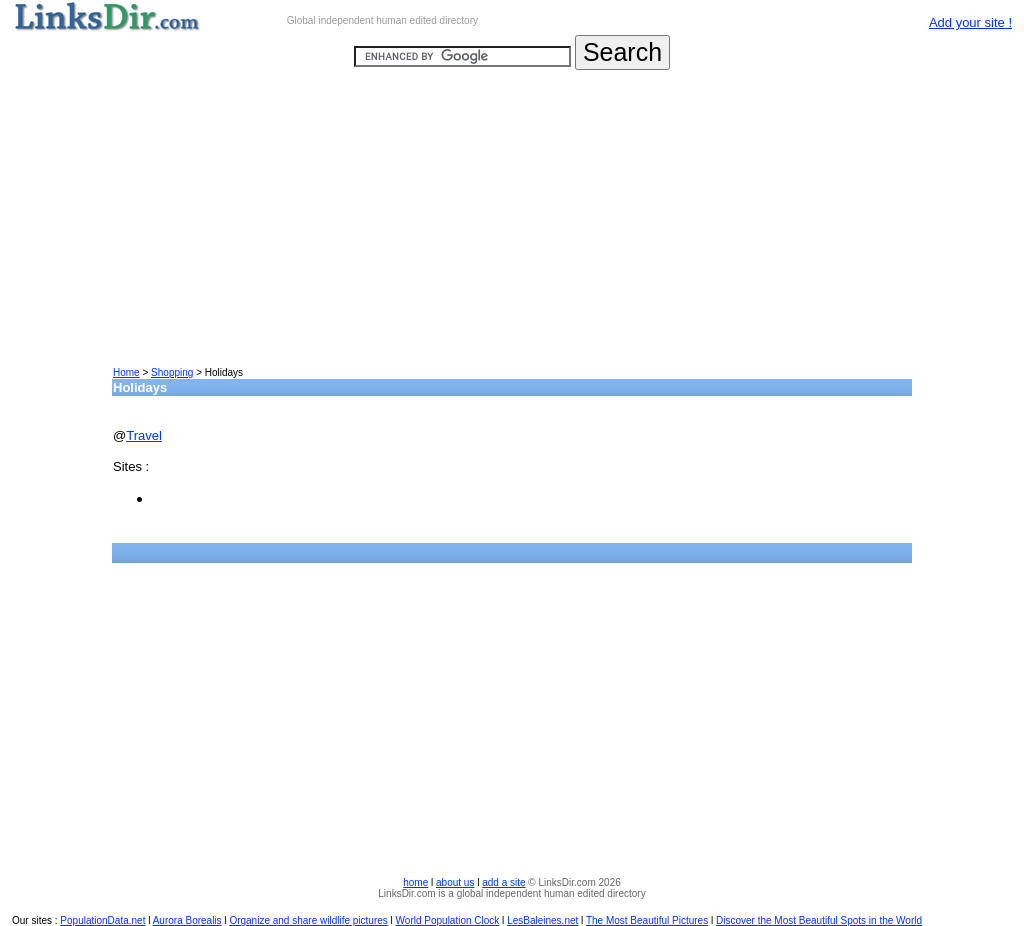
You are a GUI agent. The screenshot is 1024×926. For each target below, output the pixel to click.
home (415, 882)
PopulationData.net (102, 920)
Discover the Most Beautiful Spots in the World (819, 920)
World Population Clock (448, 920)
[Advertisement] (512, 226)
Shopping (172, 372)
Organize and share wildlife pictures (308, 920)
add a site (503, 882)
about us (455, 882)
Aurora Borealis (187, 920)
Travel (144, 435)
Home (126, 372)
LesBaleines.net (542, 920)
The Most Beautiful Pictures (647, 920)
